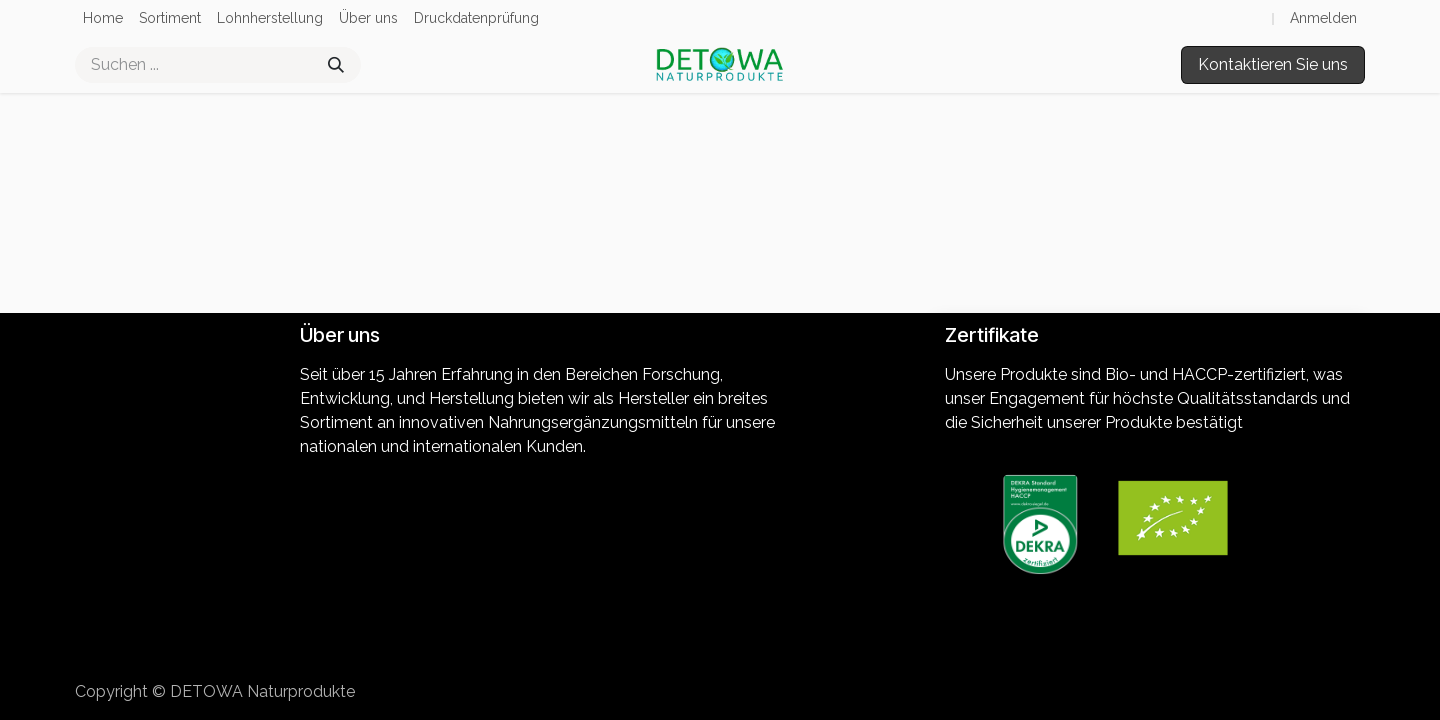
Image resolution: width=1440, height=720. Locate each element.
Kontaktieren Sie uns (1273, 64)
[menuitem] (103, 18)
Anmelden (1323, 18)
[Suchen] (336, 65)
